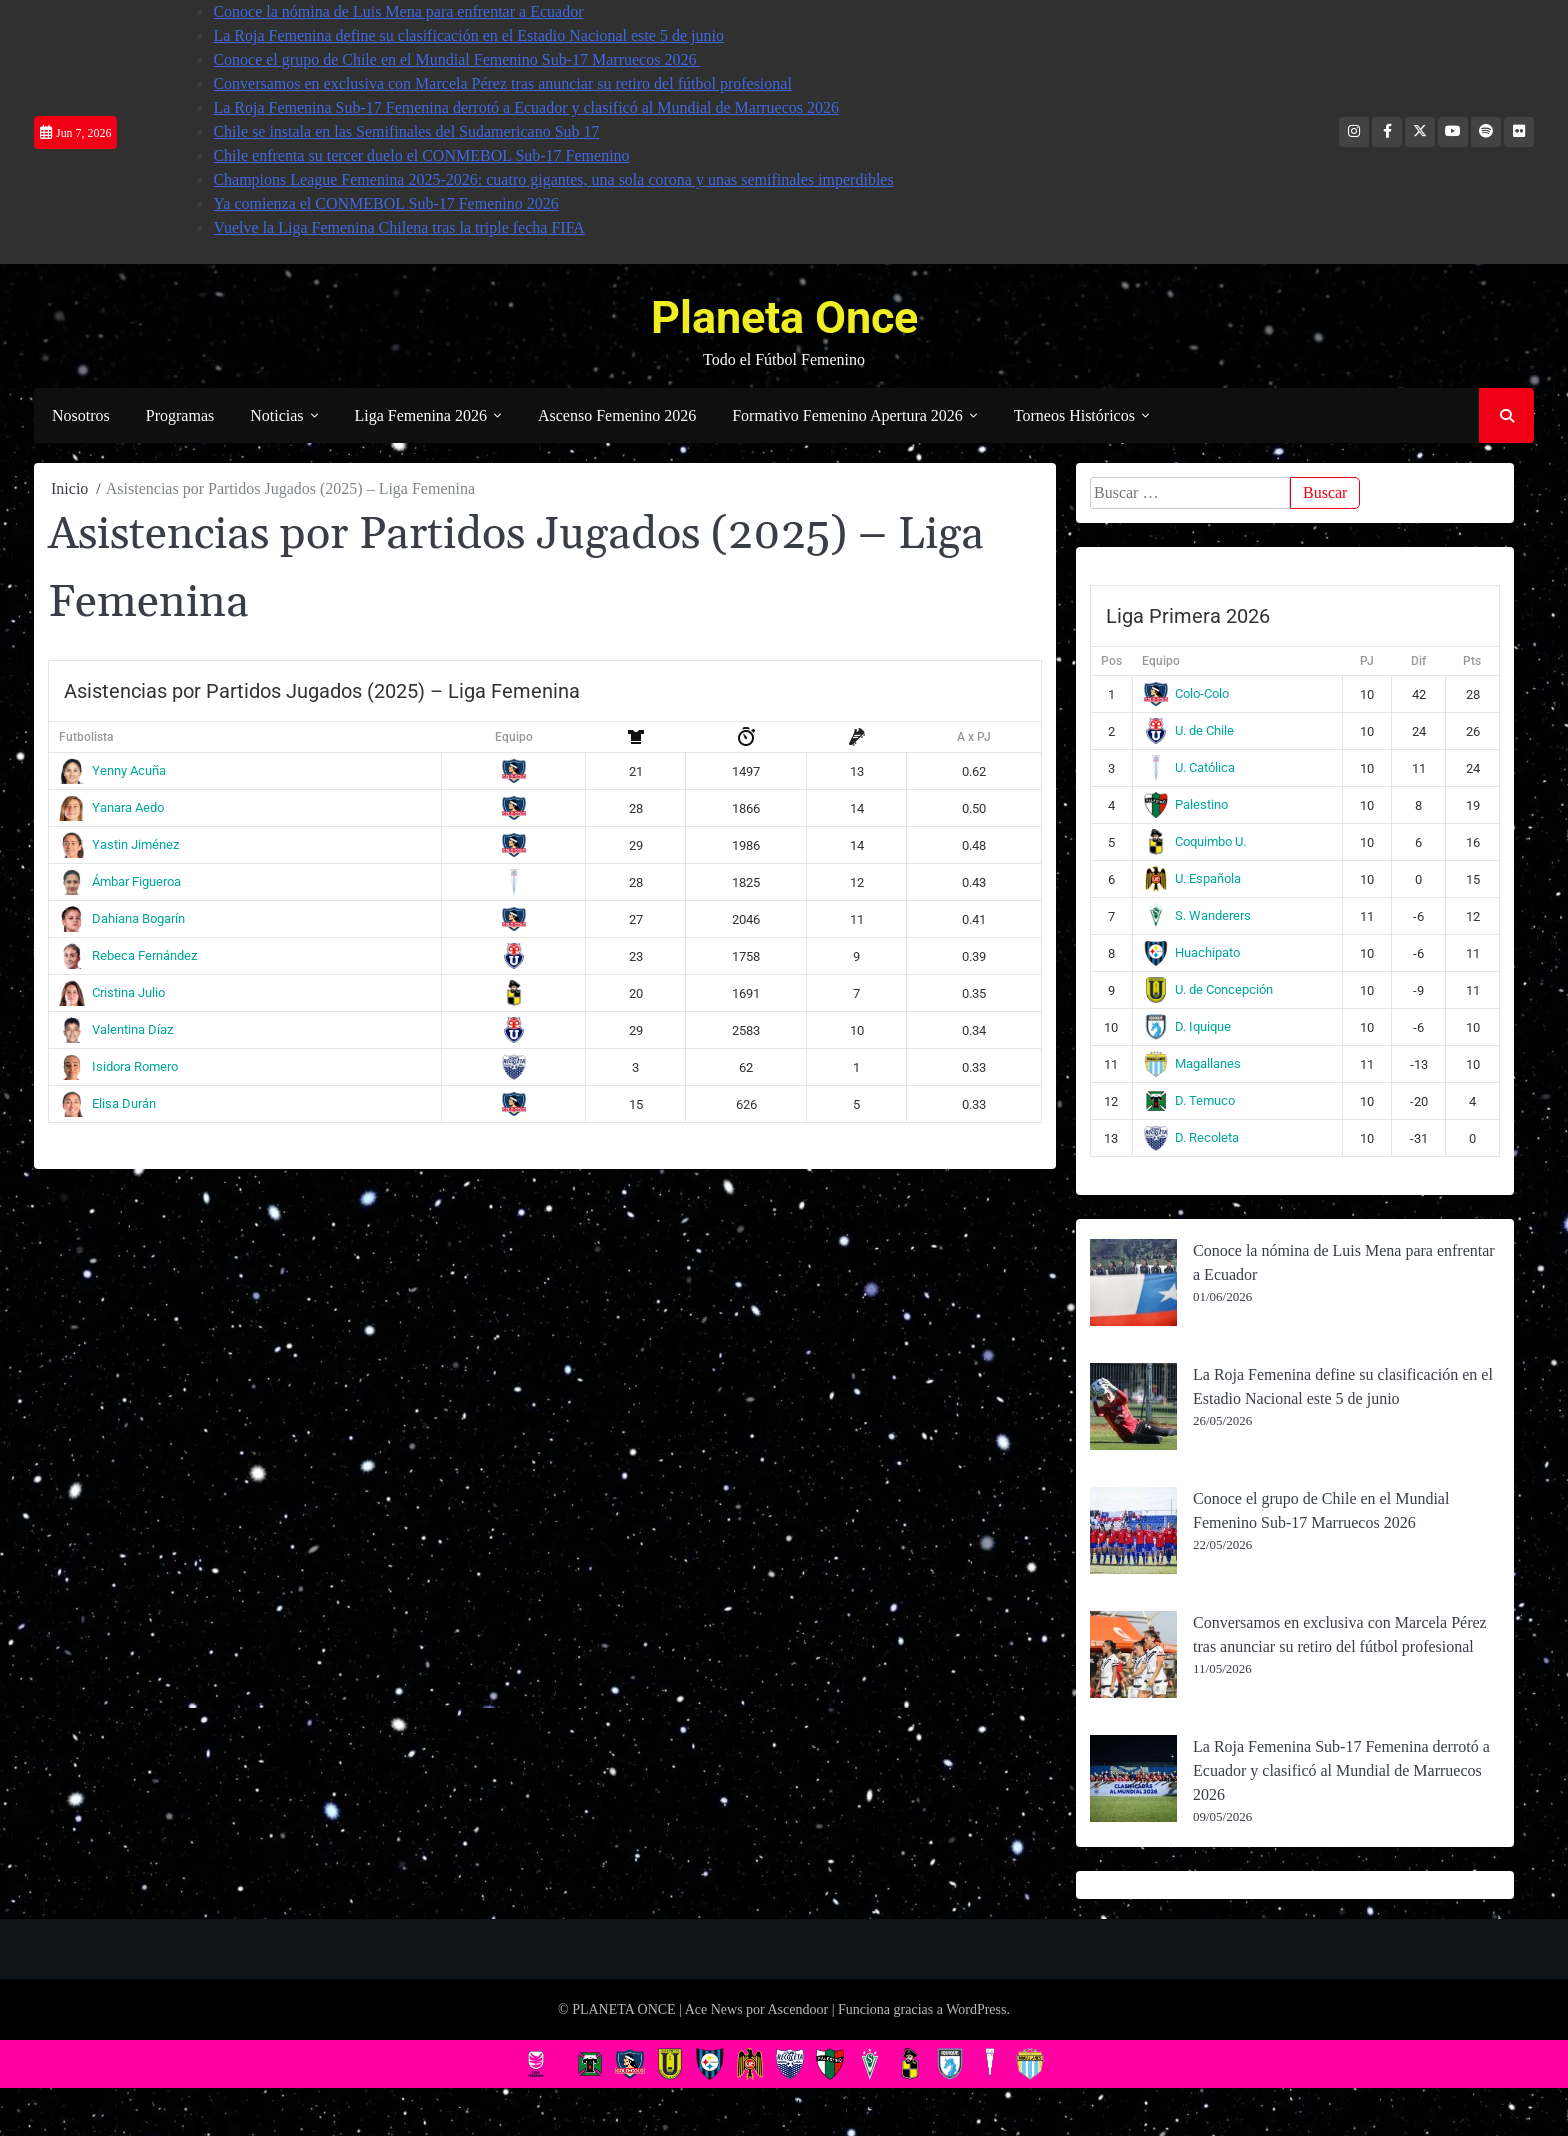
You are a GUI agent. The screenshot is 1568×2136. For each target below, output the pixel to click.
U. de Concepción (1208, 989)
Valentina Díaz (116, 1029)
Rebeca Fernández (128, 955)
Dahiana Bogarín (122, 918)
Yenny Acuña (112, 770)
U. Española (1192, 878)
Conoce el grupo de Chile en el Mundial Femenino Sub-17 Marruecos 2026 (456, 59)
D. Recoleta (1191, 1137)
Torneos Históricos (1074, 415)
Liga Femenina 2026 (421, 415)
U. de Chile (1189, 730)
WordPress (976, 2009)
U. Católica (1189, 767)
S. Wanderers (1197, 915)
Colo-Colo (1186, 693)
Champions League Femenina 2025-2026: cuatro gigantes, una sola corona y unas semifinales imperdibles (553, 179)
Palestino (1186, 804)
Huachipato (1192, 952)
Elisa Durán (107, 1103)
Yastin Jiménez (119, 844)
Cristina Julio (112, 992)
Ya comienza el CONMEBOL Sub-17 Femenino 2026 (385, 203)
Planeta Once (784, 317)
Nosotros (81, 415)
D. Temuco (1189, 1100)
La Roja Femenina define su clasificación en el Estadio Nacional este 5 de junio (468, 35)
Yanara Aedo (111, 807)
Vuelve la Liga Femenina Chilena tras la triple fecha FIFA (399, 227)
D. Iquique (1187, 1026)
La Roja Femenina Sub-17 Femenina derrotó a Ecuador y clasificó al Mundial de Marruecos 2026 (526, 107)
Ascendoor (797, 2009)
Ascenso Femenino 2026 (617, 415)
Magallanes (1192, 1063)
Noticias (276, 415)
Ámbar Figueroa (120, 881)
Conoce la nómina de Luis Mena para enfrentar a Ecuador (398, 11)
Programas (180, 415)
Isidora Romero (118, 1066)
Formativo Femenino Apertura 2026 (847, 415)
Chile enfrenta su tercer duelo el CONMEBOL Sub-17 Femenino (421, 155)
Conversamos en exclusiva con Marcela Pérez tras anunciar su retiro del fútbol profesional (502, 83)
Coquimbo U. (1195, 841)
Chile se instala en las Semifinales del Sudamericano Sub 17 (406, 131)
